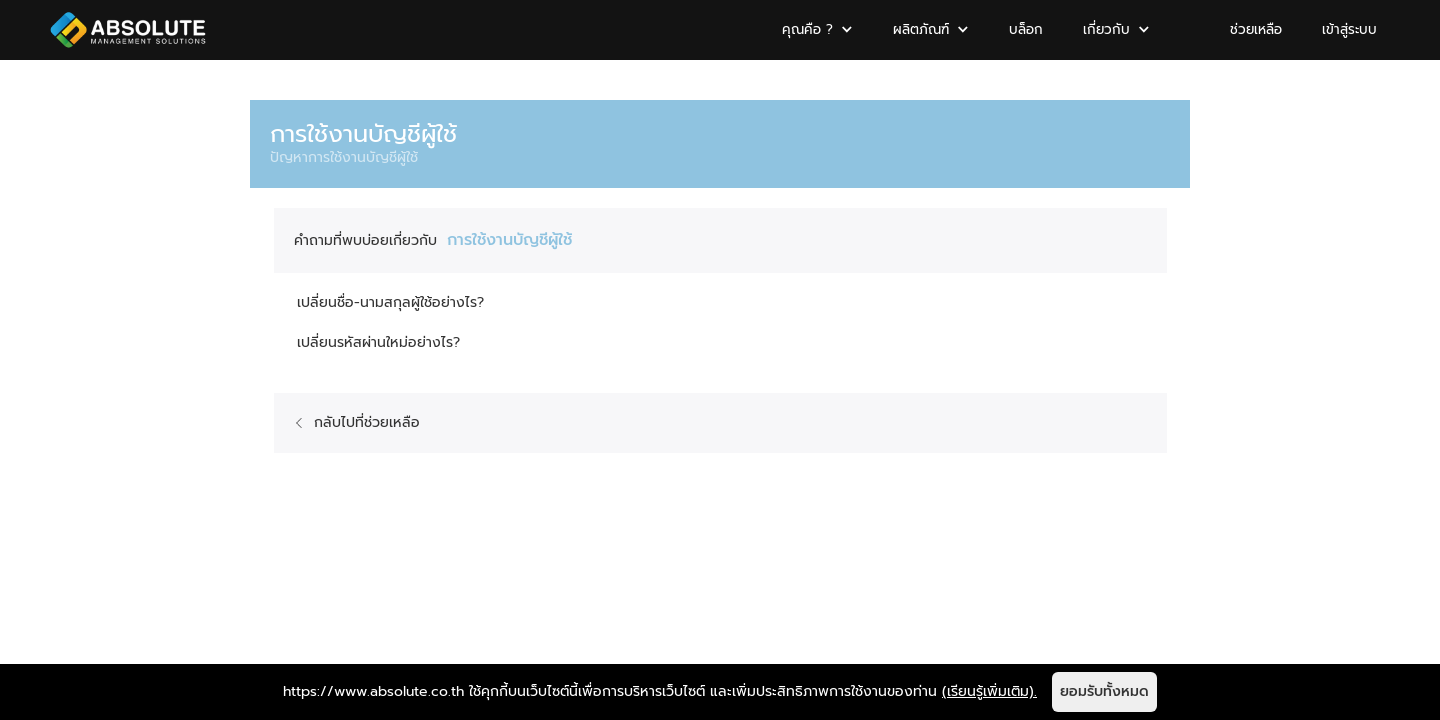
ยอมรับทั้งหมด (1104, 691)
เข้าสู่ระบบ (1349, 29)
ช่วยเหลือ (1256, 29)
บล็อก (1026, 29)
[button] (817, 30)
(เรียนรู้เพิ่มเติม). (989, 691)
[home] (128, 30)
